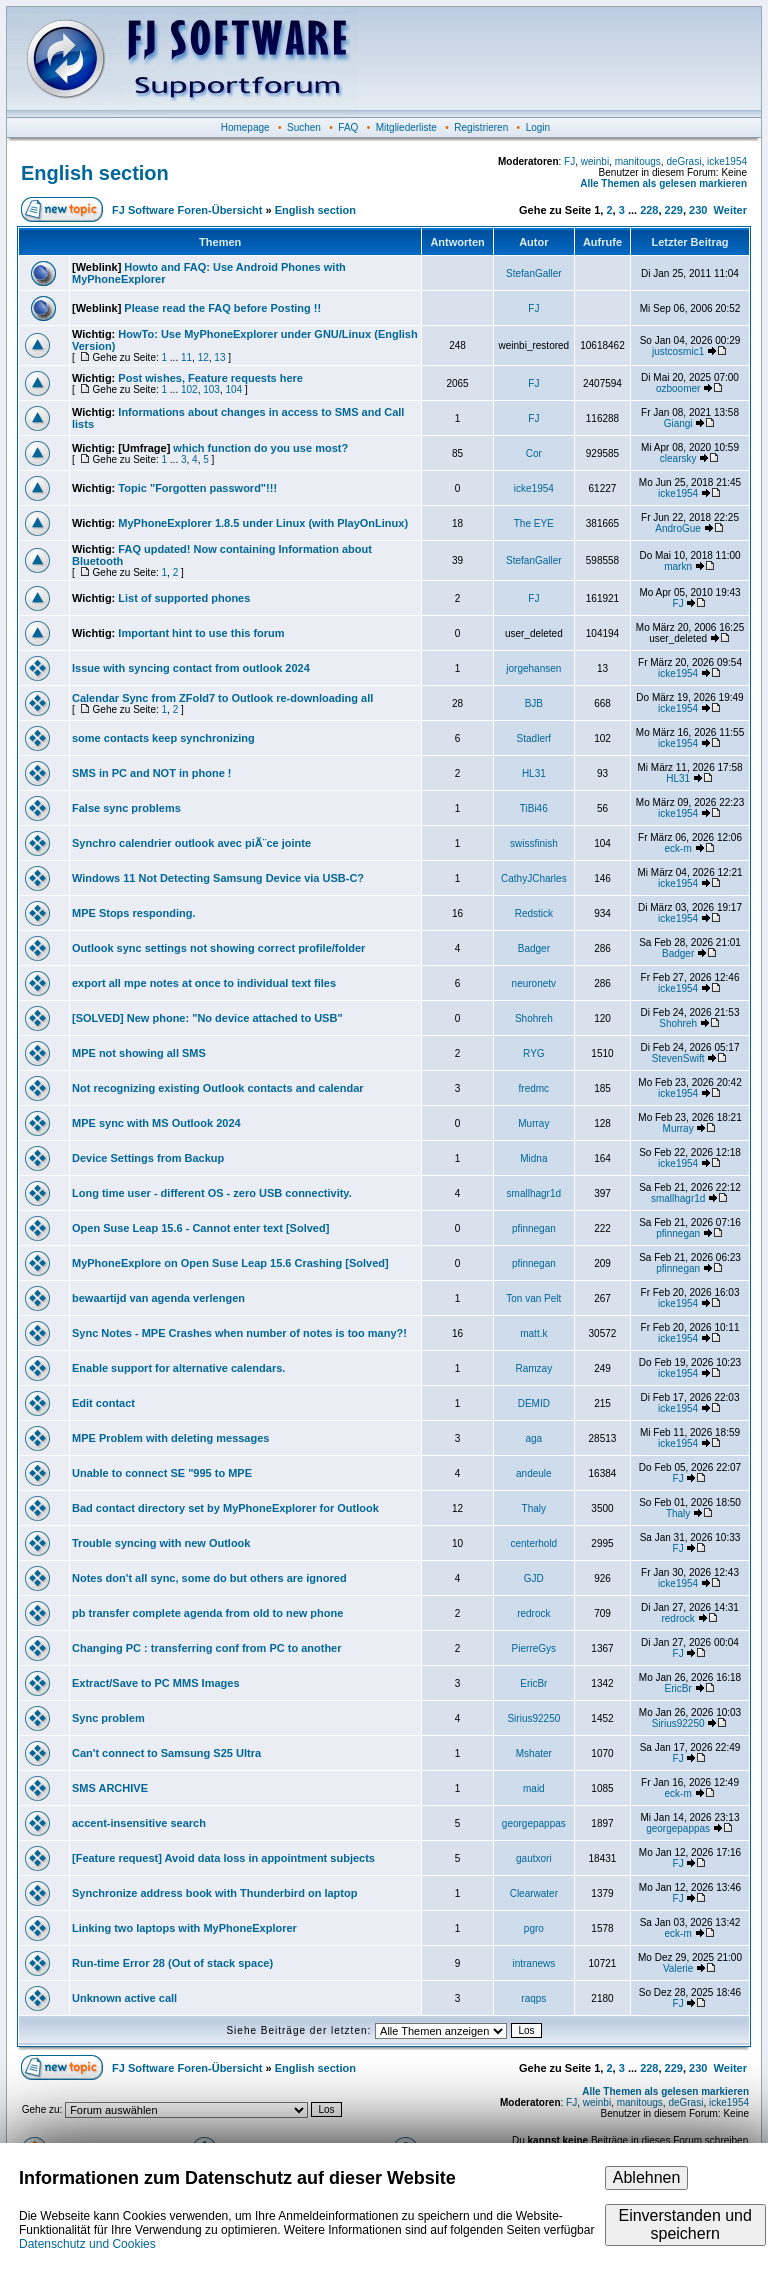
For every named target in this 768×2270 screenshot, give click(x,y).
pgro (534, 1928)
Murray (533, 1123)
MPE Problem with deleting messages (170, 1438)
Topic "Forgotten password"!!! (197, 488)
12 (203, 357)
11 (186, 357)
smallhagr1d (534, 1193)
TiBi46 (534, 808)
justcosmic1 (678, 351)
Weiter (730, 210)
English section (95, 173)
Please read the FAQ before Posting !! (222, 308)
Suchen (304, 127)
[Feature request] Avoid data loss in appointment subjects (223, 1858)
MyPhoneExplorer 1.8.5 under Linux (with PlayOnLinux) (263, 523)
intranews (533, 1963)
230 (698, 210)
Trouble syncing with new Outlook (161, 1543)
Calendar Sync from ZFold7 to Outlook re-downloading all (222, 698)
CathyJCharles (534, 878)
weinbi (595, 161)
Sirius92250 (533, 1718)
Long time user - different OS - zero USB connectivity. (212, 1193)
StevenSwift (678, 1058)
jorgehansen (533, 668)
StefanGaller (534, 273)
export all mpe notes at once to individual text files (204, 983)
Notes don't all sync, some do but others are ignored (209, 1578)
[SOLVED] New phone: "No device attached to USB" (207, 1018)
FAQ (348, 127)
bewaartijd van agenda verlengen (158, 1298)
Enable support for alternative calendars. (178, 1368)
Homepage (245, 127)
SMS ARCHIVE (110, 1788)
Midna (533, 1158)
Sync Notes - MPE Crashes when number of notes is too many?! (239, 1333)
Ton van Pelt (533, 1298)
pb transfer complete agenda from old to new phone (207, 1613)
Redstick (534, 913)
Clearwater (534, 1893)
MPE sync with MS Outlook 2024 (156, 1123)
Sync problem (108, 1718)
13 (219, 357)
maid (534, 1788)
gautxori (534, 1858)
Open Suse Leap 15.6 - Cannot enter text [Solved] (200, 1228)
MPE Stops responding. (133, 913)
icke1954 (727, 161)
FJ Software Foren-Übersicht (187, 210)
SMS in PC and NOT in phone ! (152, 773)
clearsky (678, 458)
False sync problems (126, 808)
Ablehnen (647, 2177)
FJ (569, 161)
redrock (533, 1613)
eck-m (678, 848)
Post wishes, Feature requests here (210, 378)
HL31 (534, 773)
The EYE (534, 523)
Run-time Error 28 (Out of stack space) (172, 1963)
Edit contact (103, 1403)
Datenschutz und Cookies (87, 2244)
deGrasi (683, 161)
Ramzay (534, 1368)
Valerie (678, 1968)
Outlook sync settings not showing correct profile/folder (218, 948)
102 (189, 389)
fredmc (534, 1088)
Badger (534, 948)
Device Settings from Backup (148, 1158)
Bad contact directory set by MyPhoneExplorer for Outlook (225, 1508)
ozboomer (678, 388)
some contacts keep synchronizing (163, 738)
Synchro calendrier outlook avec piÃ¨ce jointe (191, 843)
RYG (534, 1053)
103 (211, 389)
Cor (534, 453)
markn (678, 566)
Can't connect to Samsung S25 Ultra (166, 1753)
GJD (534, 1578)
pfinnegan (534, 1228)
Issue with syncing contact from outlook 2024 (191, 668)
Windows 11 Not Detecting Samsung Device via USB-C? (218, 878)
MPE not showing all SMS (139, 1053)
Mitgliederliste (406, 127)
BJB (534, 703)
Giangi (678, 423)
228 (649, 210)
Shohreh (534, 1018)
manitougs (638, 161)
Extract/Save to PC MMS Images (156, 1683)
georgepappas (534, 1823)
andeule (534, 1473)
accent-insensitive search (139, 1823)
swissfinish (534, 843)
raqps (533, 1998)
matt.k (533, 1333)
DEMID (534, 1403)
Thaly (534, 1508)
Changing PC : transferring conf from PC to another (207, 1648)
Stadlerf (534, 738)
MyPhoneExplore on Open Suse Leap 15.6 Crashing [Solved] (230, 1263)
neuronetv (534, 983)
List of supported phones (184, 598)
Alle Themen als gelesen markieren (663, 183)
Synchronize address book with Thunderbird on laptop (214, 1893)
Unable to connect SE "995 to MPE (162, 1473)
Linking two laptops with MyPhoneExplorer (184, 1928)
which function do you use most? (260, 448)
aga (534, 1438)
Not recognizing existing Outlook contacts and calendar (218, 1088)
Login (538, 127)
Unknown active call (124, 1998)
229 (674, 210)
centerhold (533, 1543)
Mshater (534, 1753)
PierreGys (534, 1648)
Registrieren (481, 127)
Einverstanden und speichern (684, 2224)
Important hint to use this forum (201, 633)
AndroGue (678, 528)
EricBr (533, 1683)
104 (233, 389)
